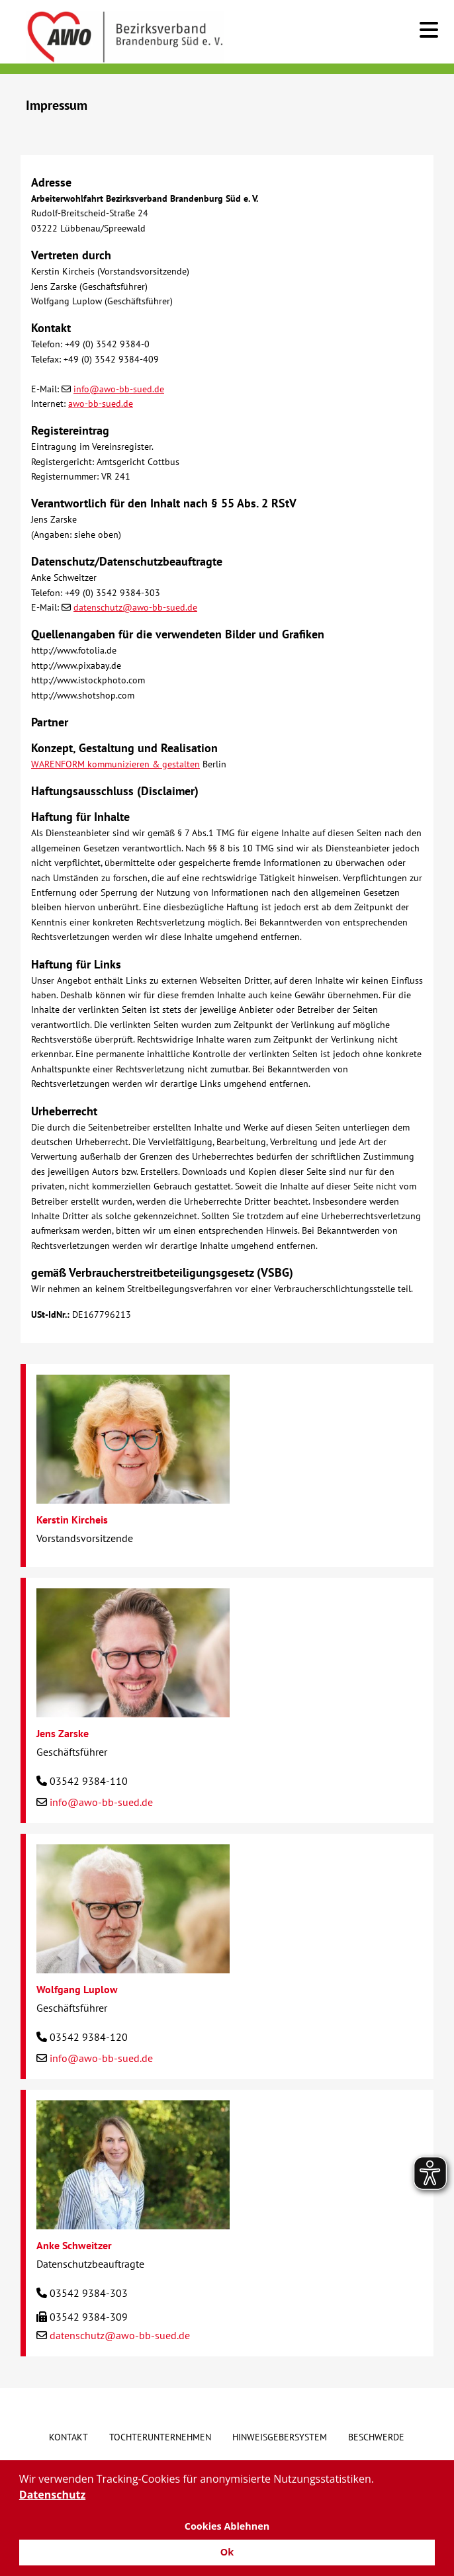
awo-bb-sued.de (100, 403)
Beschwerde (376, 2437)
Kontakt (68, 2437)
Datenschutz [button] (52, 2494)
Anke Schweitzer (74, 2245)
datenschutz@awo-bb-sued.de (135, 607)
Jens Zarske (62, 1733)
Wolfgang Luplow (77, 1989)
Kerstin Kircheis (72, 1519)
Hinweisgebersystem (279, 2437)
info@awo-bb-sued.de (118, 389)
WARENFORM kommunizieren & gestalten (115, 764)
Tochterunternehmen (160, 2437)
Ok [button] (227, 2552)
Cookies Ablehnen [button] (227, 2526)
